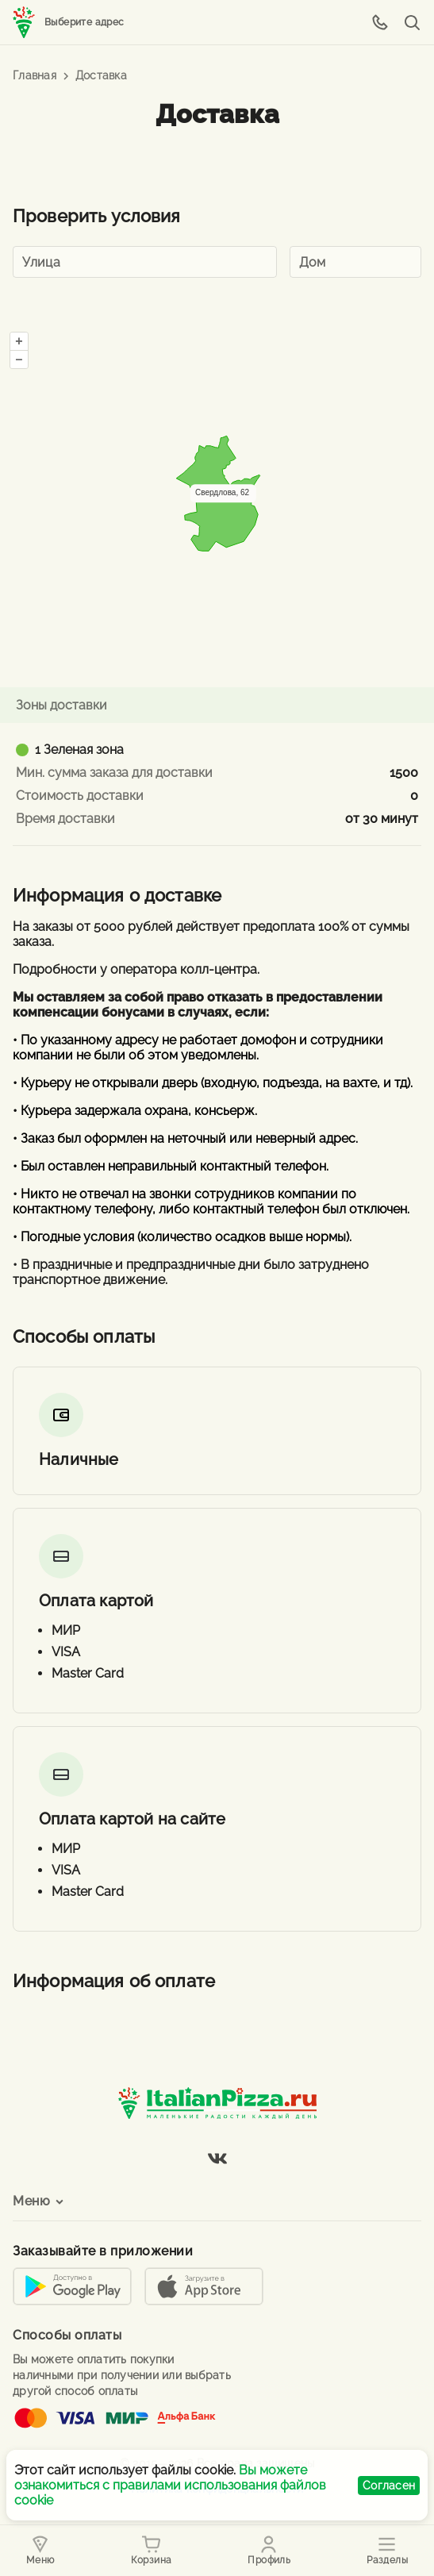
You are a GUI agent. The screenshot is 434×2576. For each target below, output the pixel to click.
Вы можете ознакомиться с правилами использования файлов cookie (170, 2485)
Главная (34, 75)
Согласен (389, 2485)
